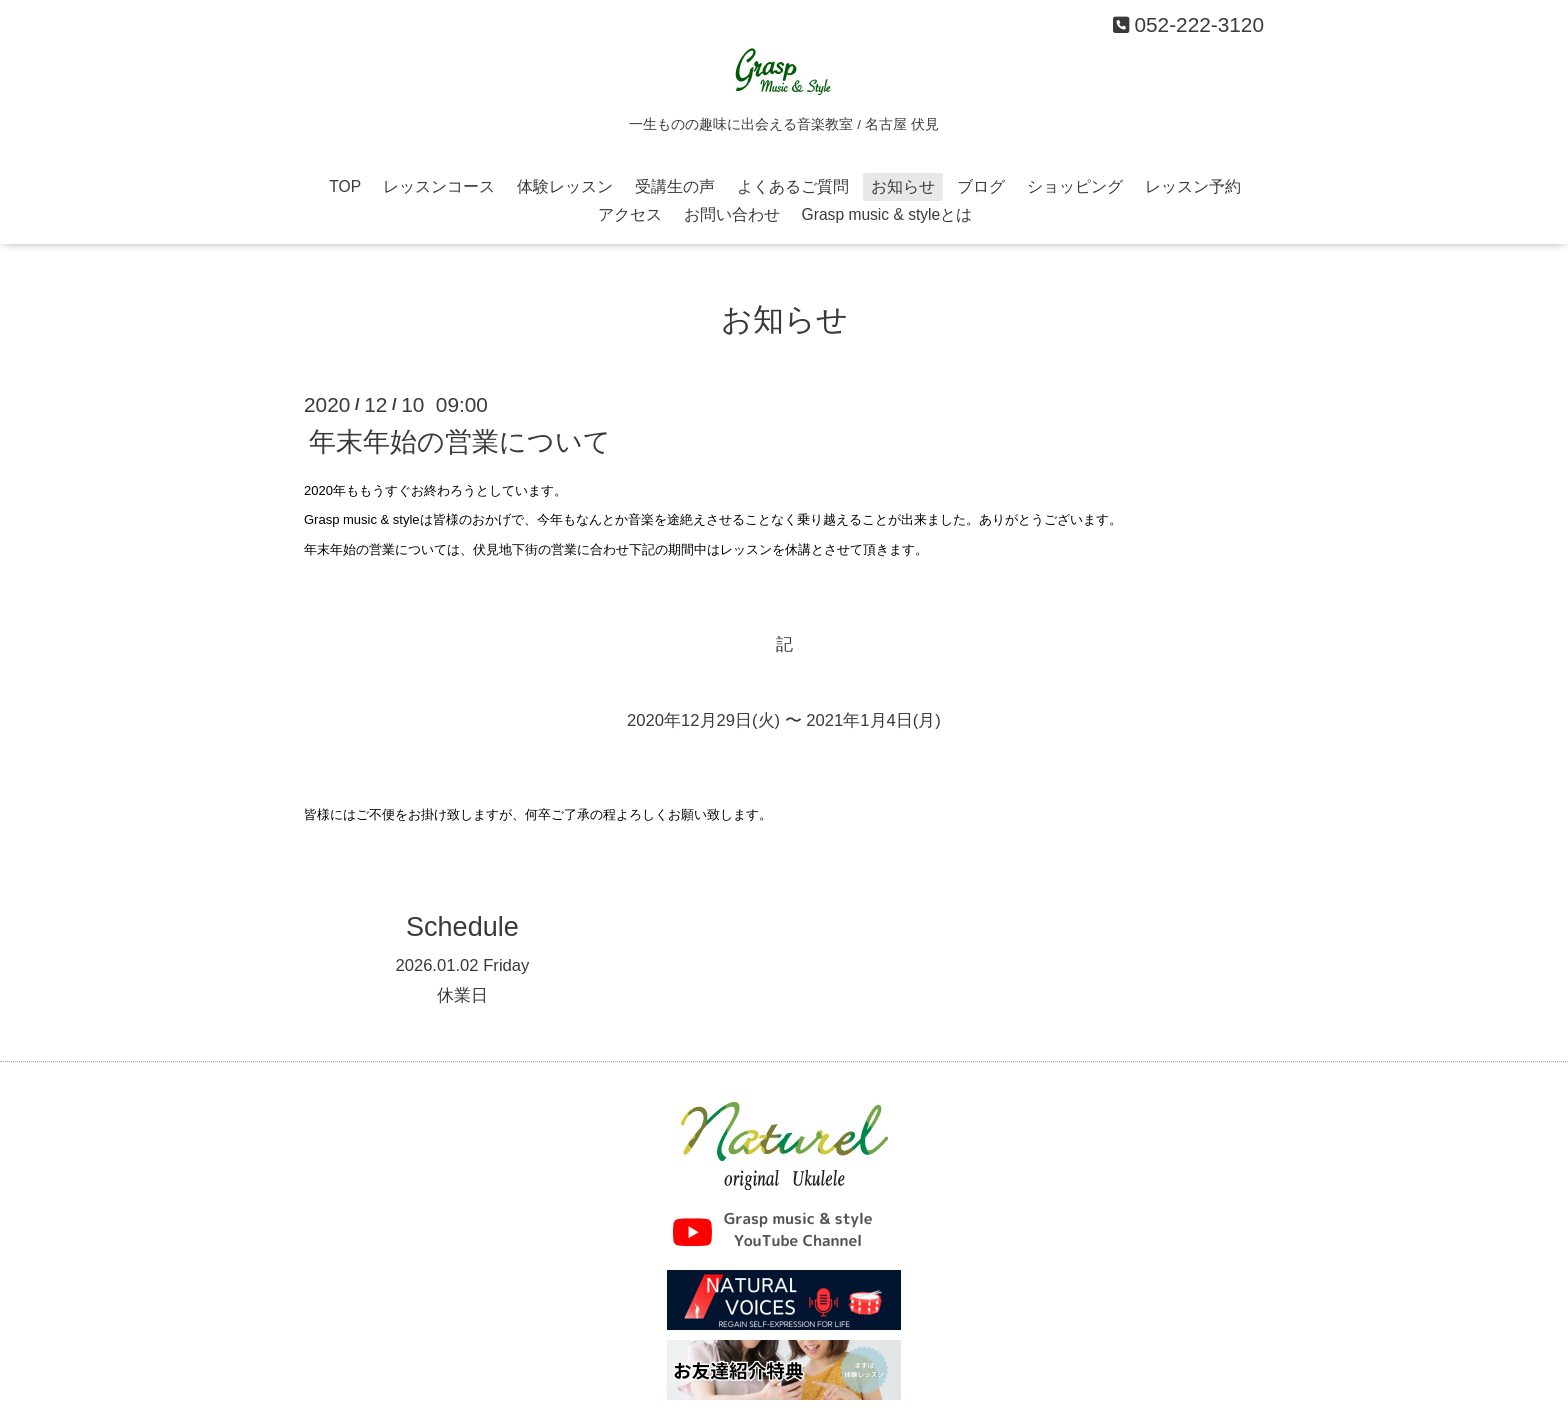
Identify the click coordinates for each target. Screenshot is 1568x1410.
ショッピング (1075, 186)
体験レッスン (565, 186)
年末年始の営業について (460, 442)
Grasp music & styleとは (887, 214)
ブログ (981, 186)
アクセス (630, 214)
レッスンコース (439, 186)
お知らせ (903, 186)
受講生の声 (675, 186)
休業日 (462, 995)
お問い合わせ (732, 214)
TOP (345, 186)
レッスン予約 (1193, 186)
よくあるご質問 (793, 186)
